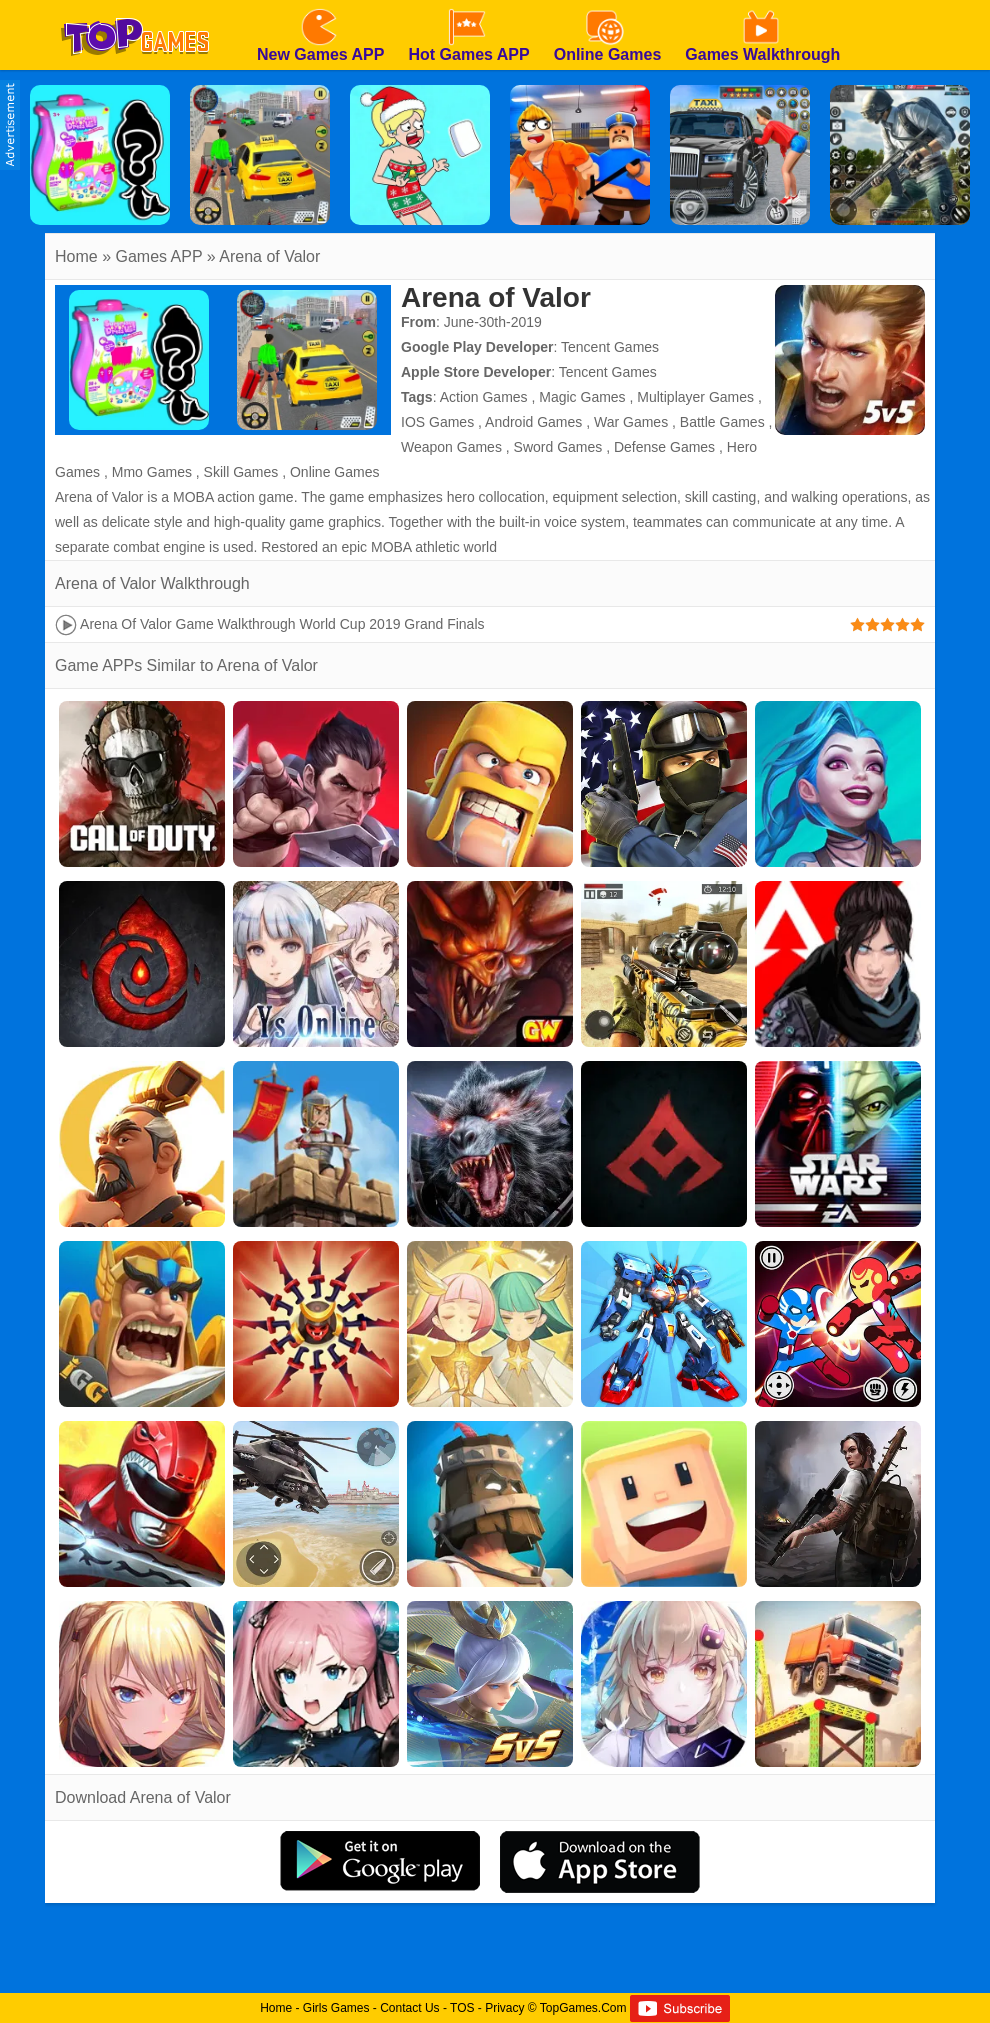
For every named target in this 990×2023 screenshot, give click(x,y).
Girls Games (336, 2008)
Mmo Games (152, 472)
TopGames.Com (583, 2008)
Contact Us (409, 2008)
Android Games (533, 422)
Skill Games (241, 472)
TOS (462, 2008)
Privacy (504, 2008)
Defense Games (664, 447)
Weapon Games (451, 447)
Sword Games (558, 447)
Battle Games (722, 422)
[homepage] (135, 7)
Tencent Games (610, 347)
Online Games (334, 472)
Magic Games (582, 397)
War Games (631, 422)
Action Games (484, 397)
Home (76, 256)
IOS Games (437, 422)
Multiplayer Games (695, 397)
